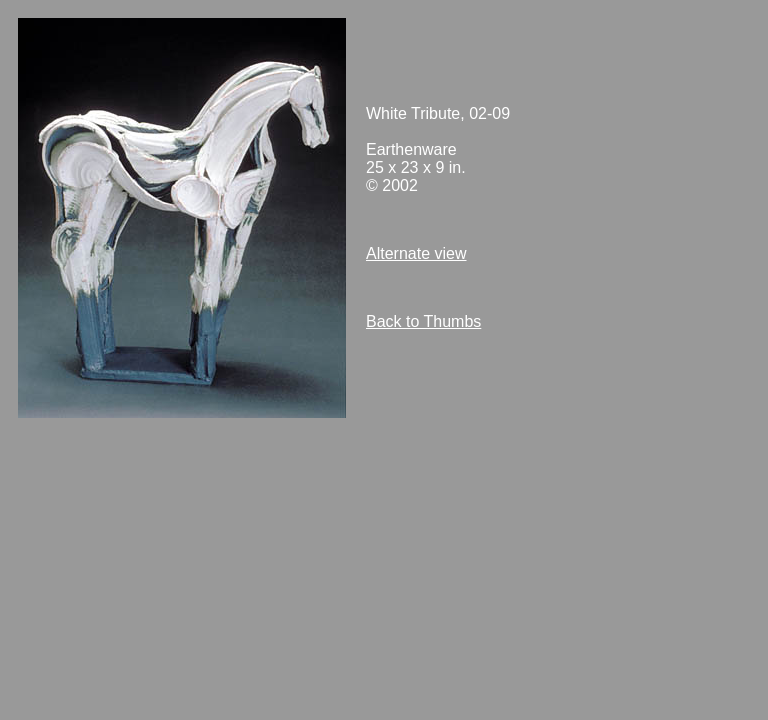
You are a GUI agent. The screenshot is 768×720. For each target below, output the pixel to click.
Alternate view (416, 253)
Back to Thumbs (423, 321)
